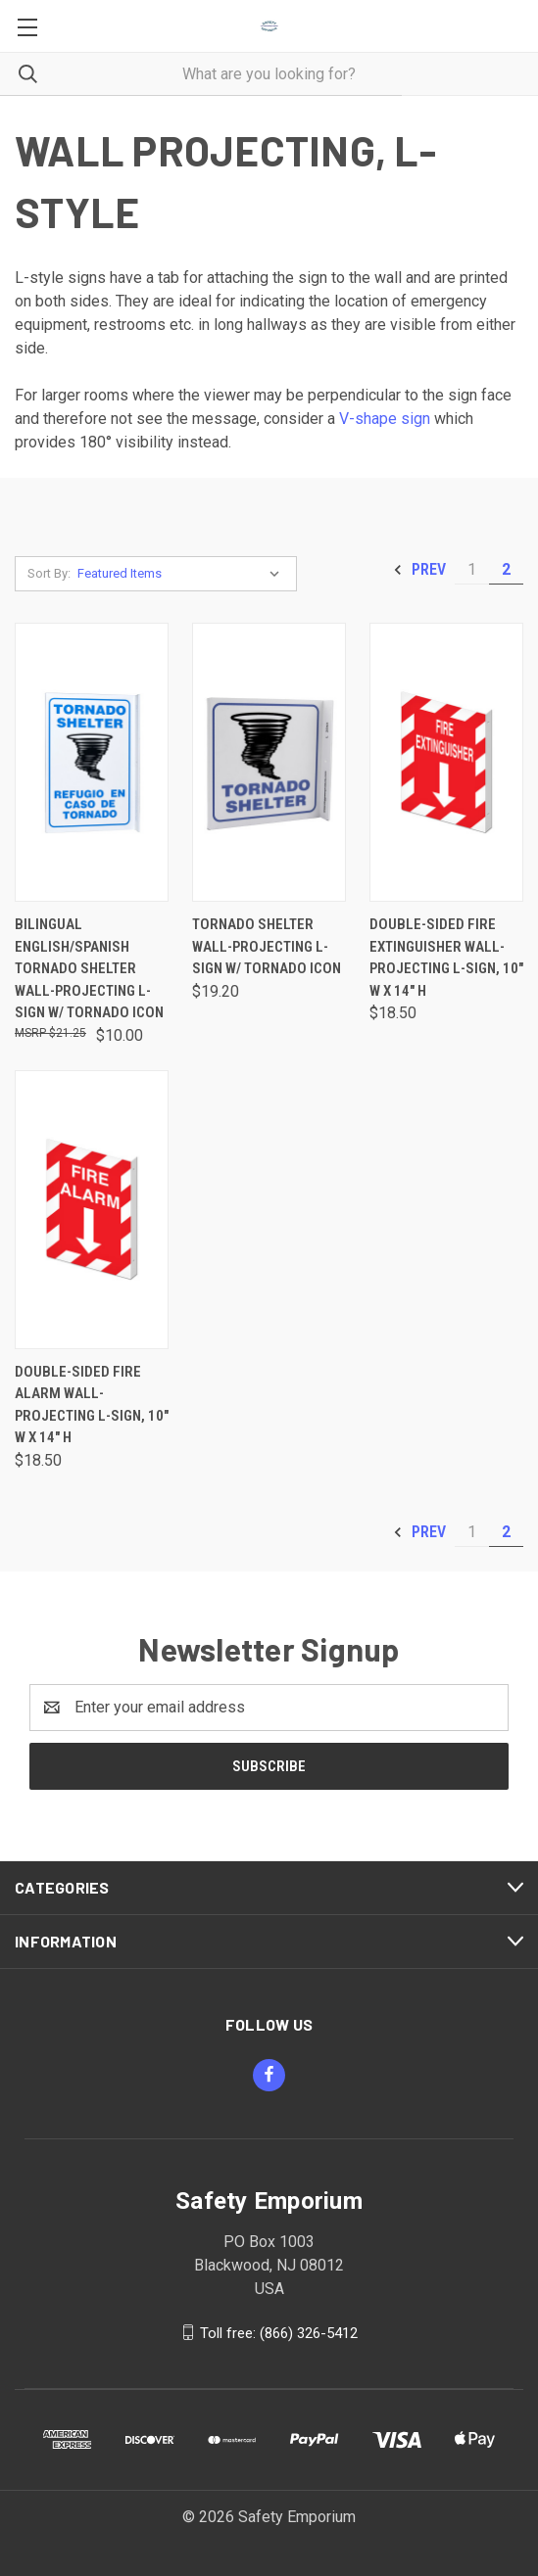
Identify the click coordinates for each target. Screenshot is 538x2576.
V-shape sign (384, 418)
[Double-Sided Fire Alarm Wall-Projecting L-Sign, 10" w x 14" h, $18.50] (92, 1209)
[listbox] (182, 573)
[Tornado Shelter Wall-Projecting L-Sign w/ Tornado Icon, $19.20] (269, 762)
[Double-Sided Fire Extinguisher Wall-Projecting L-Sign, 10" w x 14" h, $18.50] (446, 762)
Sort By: (49, 573)
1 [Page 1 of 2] (471, 569)
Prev (419, 570)
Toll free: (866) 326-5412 (279, 2332)
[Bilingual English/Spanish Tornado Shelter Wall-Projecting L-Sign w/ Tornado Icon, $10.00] (92, 762)
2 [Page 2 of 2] (506, 569)
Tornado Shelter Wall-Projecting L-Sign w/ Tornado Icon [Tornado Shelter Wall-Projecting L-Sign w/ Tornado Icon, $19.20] (266, 946)
